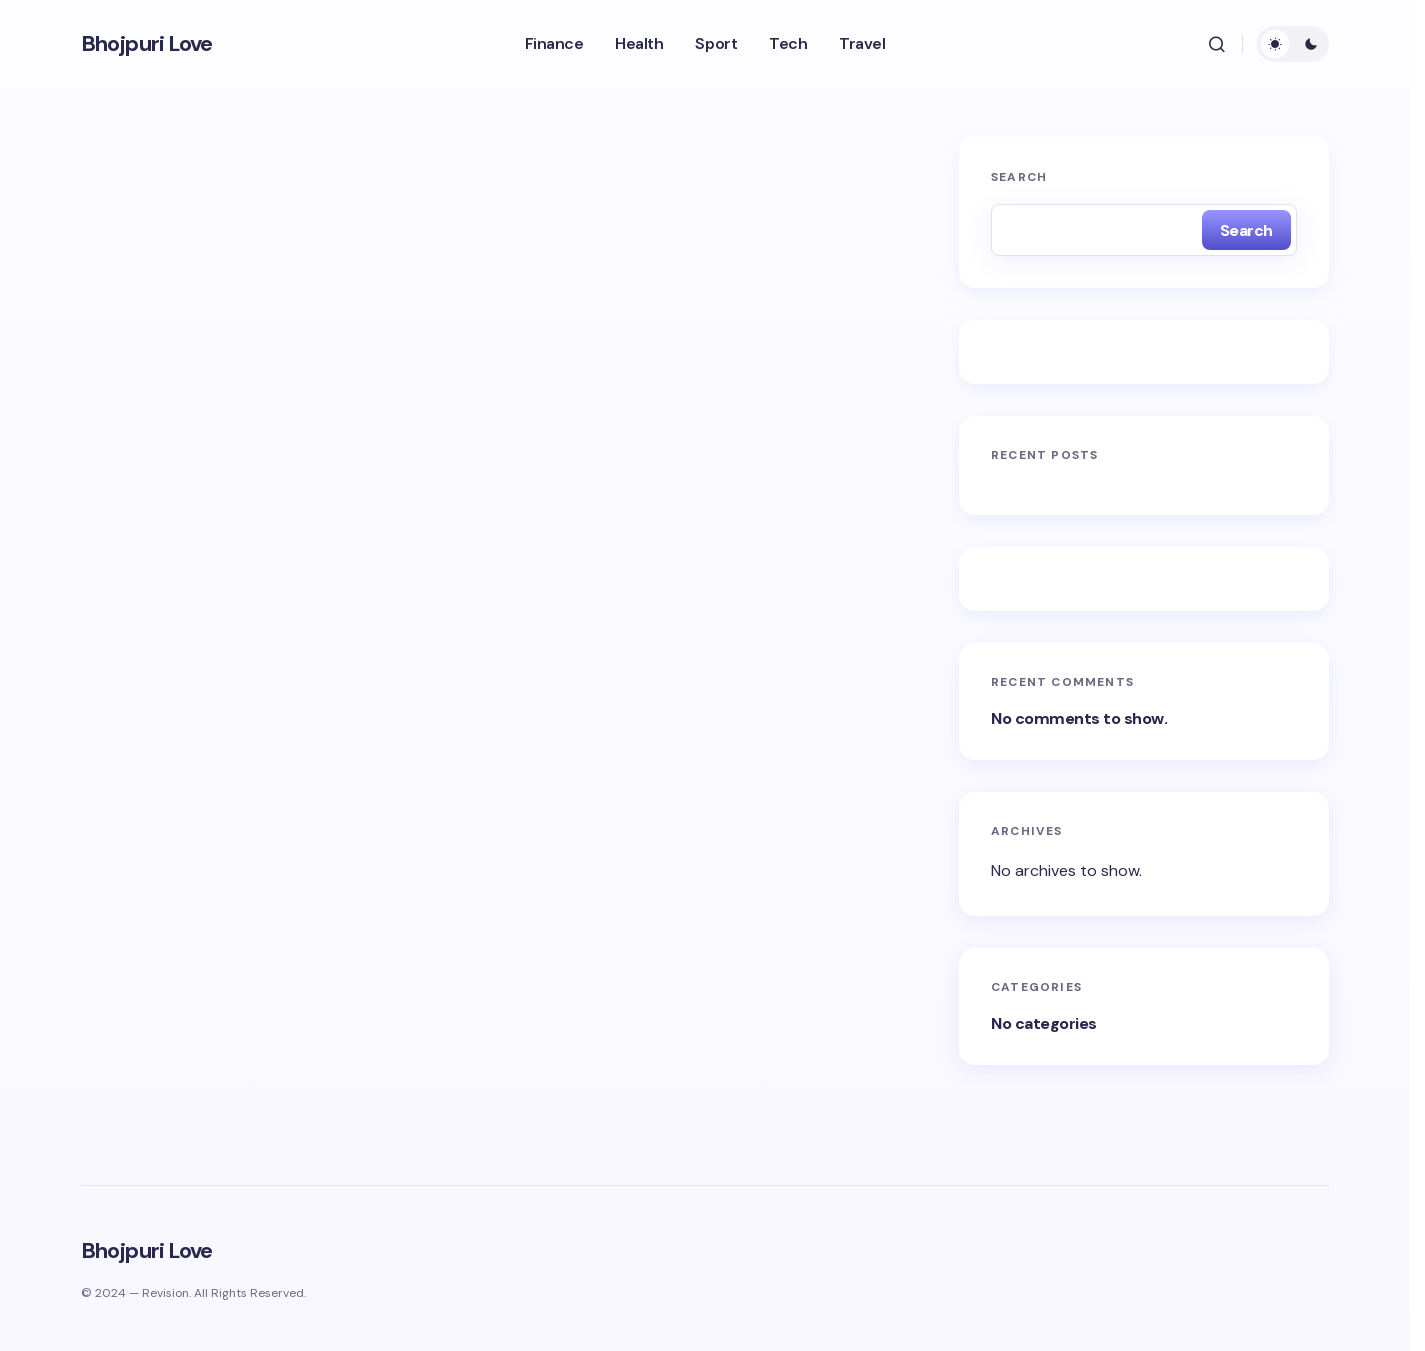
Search (1019, 177)
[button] (1217, 44)
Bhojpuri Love (147, 44)
